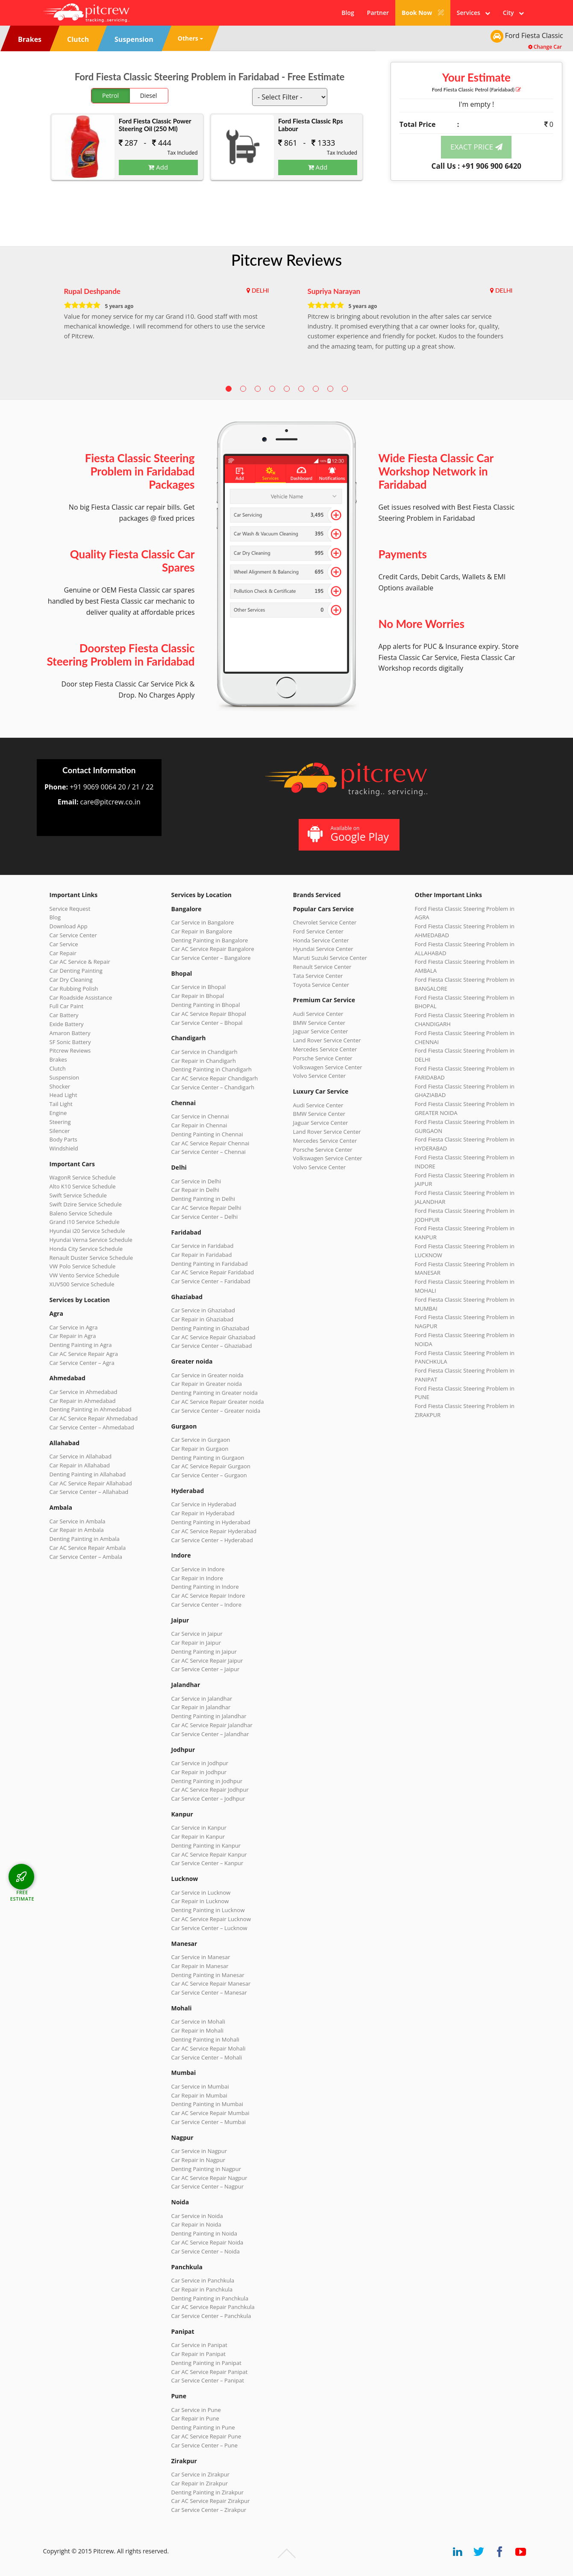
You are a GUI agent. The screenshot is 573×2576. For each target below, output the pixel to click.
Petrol (110, 95)
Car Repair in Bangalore (201, 931)
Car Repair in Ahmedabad (83, 1401)
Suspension (64, 1077)
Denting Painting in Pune (203, 2427)
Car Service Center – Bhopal (207, 1023)
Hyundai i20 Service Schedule (87, 1231)
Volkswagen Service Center (327, 1067)
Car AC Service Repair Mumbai (210, 2113)
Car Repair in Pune (195, 2418)
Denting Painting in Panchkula (210, 2298)
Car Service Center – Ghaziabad (211, 1346)
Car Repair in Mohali (197, 2030)
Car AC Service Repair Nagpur (209, 2178)
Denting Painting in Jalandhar (209, 1716)
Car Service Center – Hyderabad (212, 1540)
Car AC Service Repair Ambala (88, 1548)
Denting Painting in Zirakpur (207, 2492)
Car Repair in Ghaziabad (202, 1319)
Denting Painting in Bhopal (205, 1005)
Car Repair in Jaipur (196, 1642)
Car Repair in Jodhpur (199, 1772)
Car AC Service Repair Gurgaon (211, 1466)
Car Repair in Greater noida (206, 1384)
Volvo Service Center (319, 1076)
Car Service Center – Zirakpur (209, 2510)
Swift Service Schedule (78, 1195)
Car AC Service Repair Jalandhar (212, 1725)
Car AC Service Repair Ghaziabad (213, 1337)
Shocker (60, 1086)
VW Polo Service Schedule (83, 1266)
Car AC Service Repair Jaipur (207, 1660)
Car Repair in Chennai (199, 1125)
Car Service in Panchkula (203, 2280)
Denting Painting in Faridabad (209, 1263)
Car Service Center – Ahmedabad (92, 1427)
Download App (69, 926)
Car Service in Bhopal (198, 987)
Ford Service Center (318, 931)
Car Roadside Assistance (81, 997)
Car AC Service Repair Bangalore (212, 949)
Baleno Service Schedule (81, 1213)
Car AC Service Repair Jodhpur (210, 1789)
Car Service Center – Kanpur (207, 1863)
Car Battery (64, 1015)
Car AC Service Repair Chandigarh (214, 1078)
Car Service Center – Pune (204, 2445)
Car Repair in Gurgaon (200, 1448)
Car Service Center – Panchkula (211, 2316)
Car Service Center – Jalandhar (210, 1734)
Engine (58, 1113)
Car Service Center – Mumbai (208, 2122)
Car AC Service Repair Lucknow (211, 1919)
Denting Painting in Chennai (207, 1134)
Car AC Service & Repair (80, 961)
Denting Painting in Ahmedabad (91, 1409)
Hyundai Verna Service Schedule (91, 1240)
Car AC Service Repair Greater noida (217, 1401)
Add (158, 167)
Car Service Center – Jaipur (205, 1669)
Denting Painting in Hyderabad (210, 1522)
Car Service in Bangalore (202, 922)
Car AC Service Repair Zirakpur (210, 2501)
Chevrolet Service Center (325, 922)
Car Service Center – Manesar (209, 1992)
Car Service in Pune (196, 2410)
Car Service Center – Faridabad (210, 1281)
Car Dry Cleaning (71, 979)
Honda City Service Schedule (86, 1249)
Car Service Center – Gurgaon (209, 1475)
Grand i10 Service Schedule (85, 1222)
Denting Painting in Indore (205, 1586)
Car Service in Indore (198, 1569)
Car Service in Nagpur (199, 2151)
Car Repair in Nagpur (198, 2160)
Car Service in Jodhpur (200, 1763)
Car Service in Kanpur (199, 1827)
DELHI (260, 290)
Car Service (64, 944)
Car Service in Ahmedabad (84, 1392)
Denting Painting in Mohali (205, 2039)
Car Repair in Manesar (200, 1966)
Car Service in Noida (197, 2216)
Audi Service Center (318, 1014)
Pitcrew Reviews (286, 259)
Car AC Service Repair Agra (84, 1354)
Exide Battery (67, 1024)
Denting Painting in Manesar (207, 1975)
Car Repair (63, 953)
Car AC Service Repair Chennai (210, 1143)
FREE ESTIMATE (22, 1895)
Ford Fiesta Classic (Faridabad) (476, 89)
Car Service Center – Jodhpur (208, 1798)
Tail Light (61, 1104)
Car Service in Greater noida (207, 1375)
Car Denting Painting (76, 970)
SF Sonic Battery (70, 1042)
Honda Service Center (321, 940)
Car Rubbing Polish (74, 988)
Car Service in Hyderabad (203, 1504)
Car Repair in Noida (196, 2224)
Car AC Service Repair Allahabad (91, 1483)
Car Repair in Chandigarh (203, 1061)
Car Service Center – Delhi (204, 1217)
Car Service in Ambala (78, 1521)
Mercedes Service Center (325, 1049)
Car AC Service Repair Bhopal (208, 1014)
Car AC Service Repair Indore (208, 1595)
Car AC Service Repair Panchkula (213, 2307)
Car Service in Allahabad (81, 1456)
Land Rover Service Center (327, 1040)
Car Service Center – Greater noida (216, 1410)
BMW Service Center (319, 1023)
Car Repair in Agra (73, 1336)
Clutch (58, 1068)
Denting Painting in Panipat (206, 2363)
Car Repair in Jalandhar (201, 1707)
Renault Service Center (322, 967)
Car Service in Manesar (200, 1957)
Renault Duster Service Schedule (91, 1258)
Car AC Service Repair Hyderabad (214, 1531)
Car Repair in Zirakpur (199, 2483)
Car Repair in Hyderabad (203, 1513)
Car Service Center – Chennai (208, 1152)
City (513, 13)
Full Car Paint (67, 1006)
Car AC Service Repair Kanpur (209, 1854)
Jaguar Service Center (320, 1031)
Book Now (423, 13)
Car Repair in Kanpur (198, 1836)
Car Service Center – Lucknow (209, 1928)
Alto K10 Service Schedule (83, 1186)
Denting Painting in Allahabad (88, 1474)
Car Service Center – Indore (206, 1604)
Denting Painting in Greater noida (214, 1393)
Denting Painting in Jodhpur (207, 1781)
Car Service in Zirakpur (200, 2474)
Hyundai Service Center (323, 949)
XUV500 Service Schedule (82, 1284)
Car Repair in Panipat (198, 2354)
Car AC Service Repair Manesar (211, 1983)
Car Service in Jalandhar (201, 1698)
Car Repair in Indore (197, 1578)
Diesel (148, 95)
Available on (348, 834)
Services (473, 13)
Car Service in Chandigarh (204, 1052)
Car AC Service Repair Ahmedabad (94, 1418)
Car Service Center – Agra (82, 1363)
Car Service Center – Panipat (207, 2380)
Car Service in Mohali (198, 2021)
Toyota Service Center (321, 985)
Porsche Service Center (323, 1058)
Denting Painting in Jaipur (204, 1651)
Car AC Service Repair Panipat (209, 2372)
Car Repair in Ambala (77, 1530)
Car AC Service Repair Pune (206, 2436)
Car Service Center (73, 935)
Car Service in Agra (74, 1327)
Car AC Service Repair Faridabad (212, 1272)
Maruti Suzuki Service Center (330, 958)
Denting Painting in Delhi (203, 1199)
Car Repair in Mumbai (199, 2095)
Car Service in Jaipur (197, 1633)
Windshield (64, 1148)
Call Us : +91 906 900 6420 (476, 166)
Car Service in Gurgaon (200, 1439)
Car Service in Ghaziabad (203, 1310)
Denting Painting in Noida (204, 2233)
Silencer (60, 1131)
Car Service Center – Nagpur (207, 2186)
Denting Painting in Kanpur (206, 1845)
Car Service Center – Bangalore (211, 958)
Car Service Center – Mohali (206, 2057)
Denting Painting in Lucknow (208, 1910)
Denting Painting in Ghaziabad (210, 1328)
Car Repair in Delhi (195, 1190)
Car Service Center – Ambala (86, 1557)
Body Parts (63, 1139)
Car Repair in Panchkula (202, 2289)
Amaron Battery (70, 1033)
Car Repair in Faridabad (201, 1255)
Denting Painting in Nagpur (206, 2169)
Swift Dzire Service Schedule (86, 1204)
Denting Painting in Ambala (85, 1539)
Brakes (58, 1059)
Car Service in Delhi (196, 1181)
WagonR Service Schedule (83, 1177)
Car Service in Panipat (199, 2345)
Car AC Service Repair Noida (207, 2242)
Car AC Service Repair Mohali (208, 2048)
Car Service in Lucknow (201, 1892)
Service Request (70, 908)
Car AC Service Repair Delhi (206, 1208)
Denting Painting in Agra (81, 1345)
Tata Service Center (318, 976)
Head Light (63, 1095)
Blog (347, 13)
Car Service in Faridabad (202, 1246)
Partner (378, 13)
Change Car (545, 46)
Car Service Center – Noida (205, 2251)
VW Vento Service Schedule (85, 1275)
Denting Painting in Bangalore (209, 940)
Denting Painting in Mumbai (207, 2104)
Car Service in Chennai (200, 1116)
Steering (60, 1122)
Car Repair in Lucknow (200, 1901)
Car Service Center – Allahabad (89, 1492)
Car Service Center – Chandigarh (213, 1087)
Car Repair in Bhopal (197, 996)
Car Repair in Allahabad (80, 1465)
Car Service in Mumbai (200, 2086)
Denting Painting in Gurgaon (207, 1457)
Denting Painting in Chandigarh (211, 1069)
